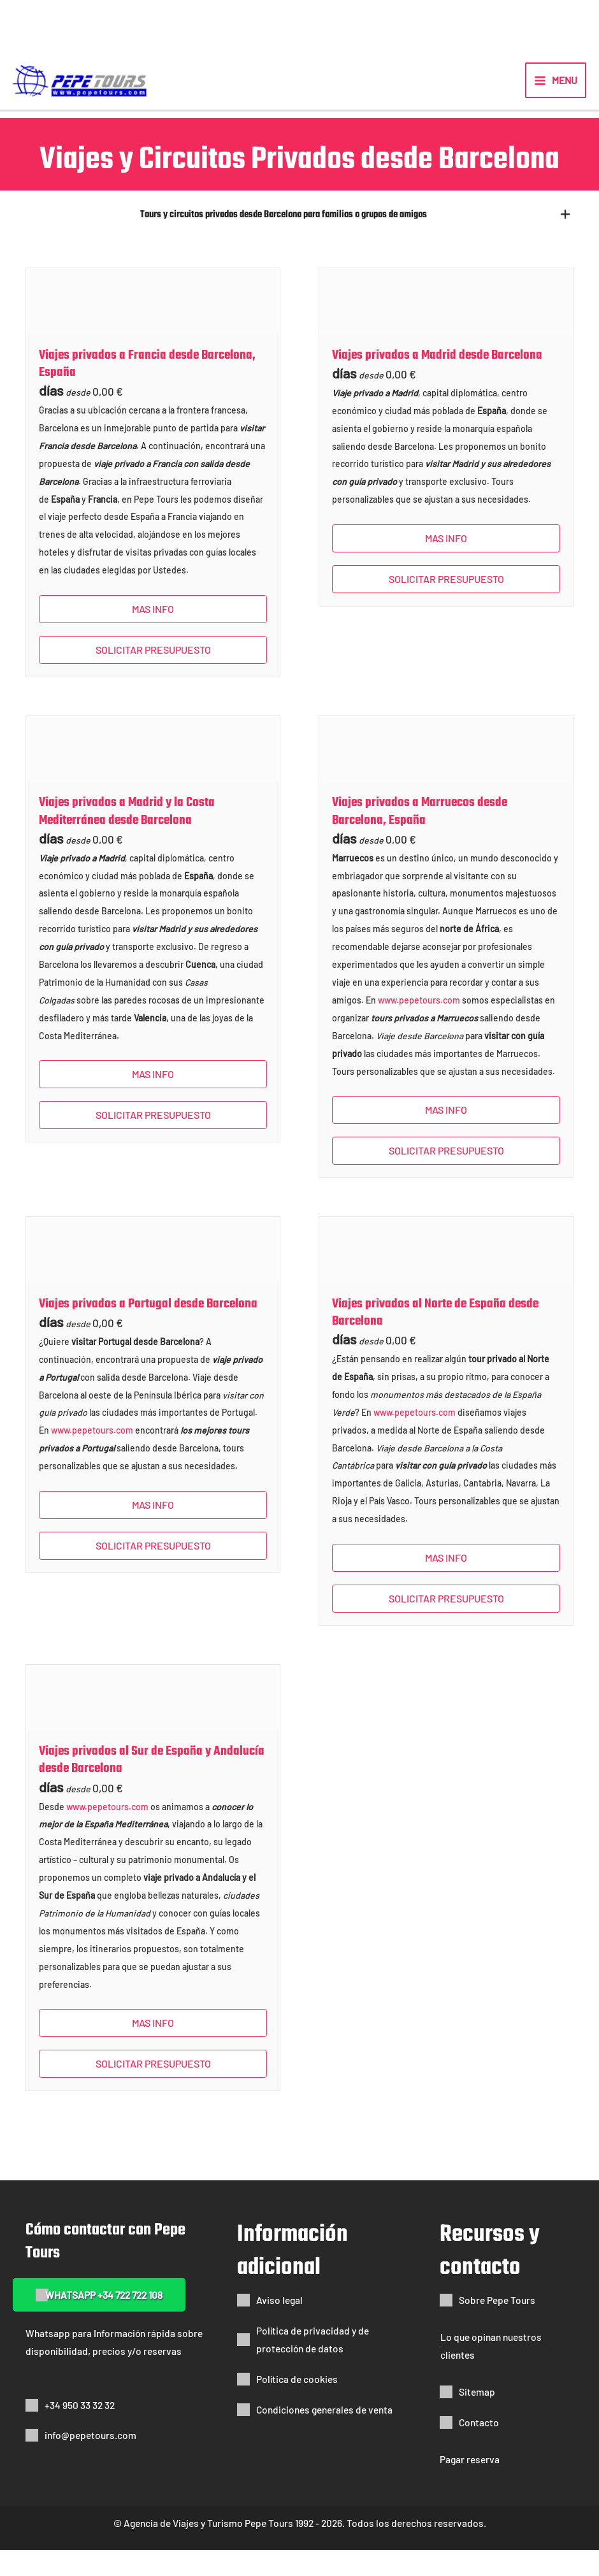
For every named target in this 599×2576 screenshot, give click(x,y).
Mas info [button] (153, 635)
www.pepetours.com (419, 1026)
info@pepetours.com (90, 2462)
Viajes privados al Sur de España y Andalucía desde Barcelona (151, 1785)
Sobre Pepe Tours (497, 2326)
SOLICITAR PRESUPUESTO (153, 676)
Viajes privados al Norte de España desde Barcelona (435, 1338)
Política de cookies (297, 2405)
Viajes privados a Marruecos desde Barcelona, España (419, 837)
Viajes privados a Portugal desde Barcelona (148, 1330)
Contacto (479, 2448)
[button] (298, 239)
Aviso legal (279, 2326)
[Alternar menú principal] (555, 91)
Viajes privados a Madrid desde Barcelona (437, 381)
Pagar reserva (470, 2485)
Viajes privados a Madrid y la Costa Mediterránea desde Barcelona (127, 837)
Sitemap (477, 2418)
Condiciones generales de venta (324, 2435)
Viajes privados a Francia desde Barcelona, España (147, 389)
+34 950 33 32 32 (80, 2431)
